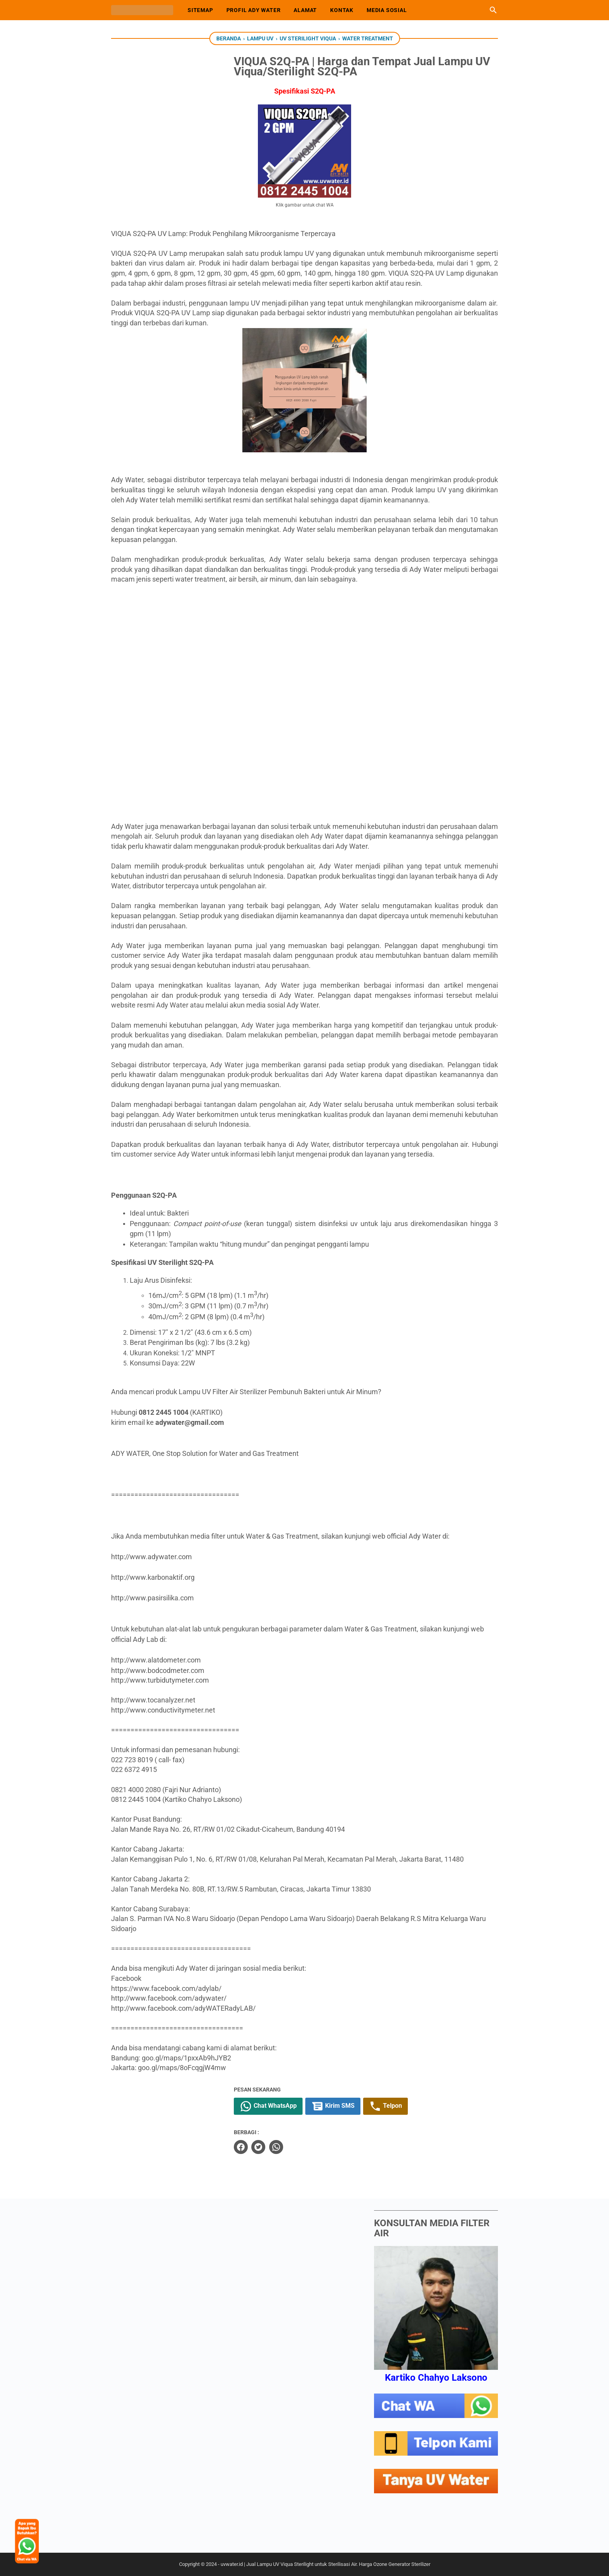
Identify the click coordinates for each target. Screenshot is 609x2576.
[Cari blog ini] (493, 10)
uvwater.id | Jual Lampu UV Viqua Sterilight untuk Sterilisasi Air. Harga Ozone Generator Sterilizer (325, 2564)
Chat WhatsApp (292, 2106)
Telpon (409, 2106)
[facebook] (265, 2147)
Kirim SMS (357, 2106)
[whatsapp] (300, 2147)
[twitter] (283, 2147)
